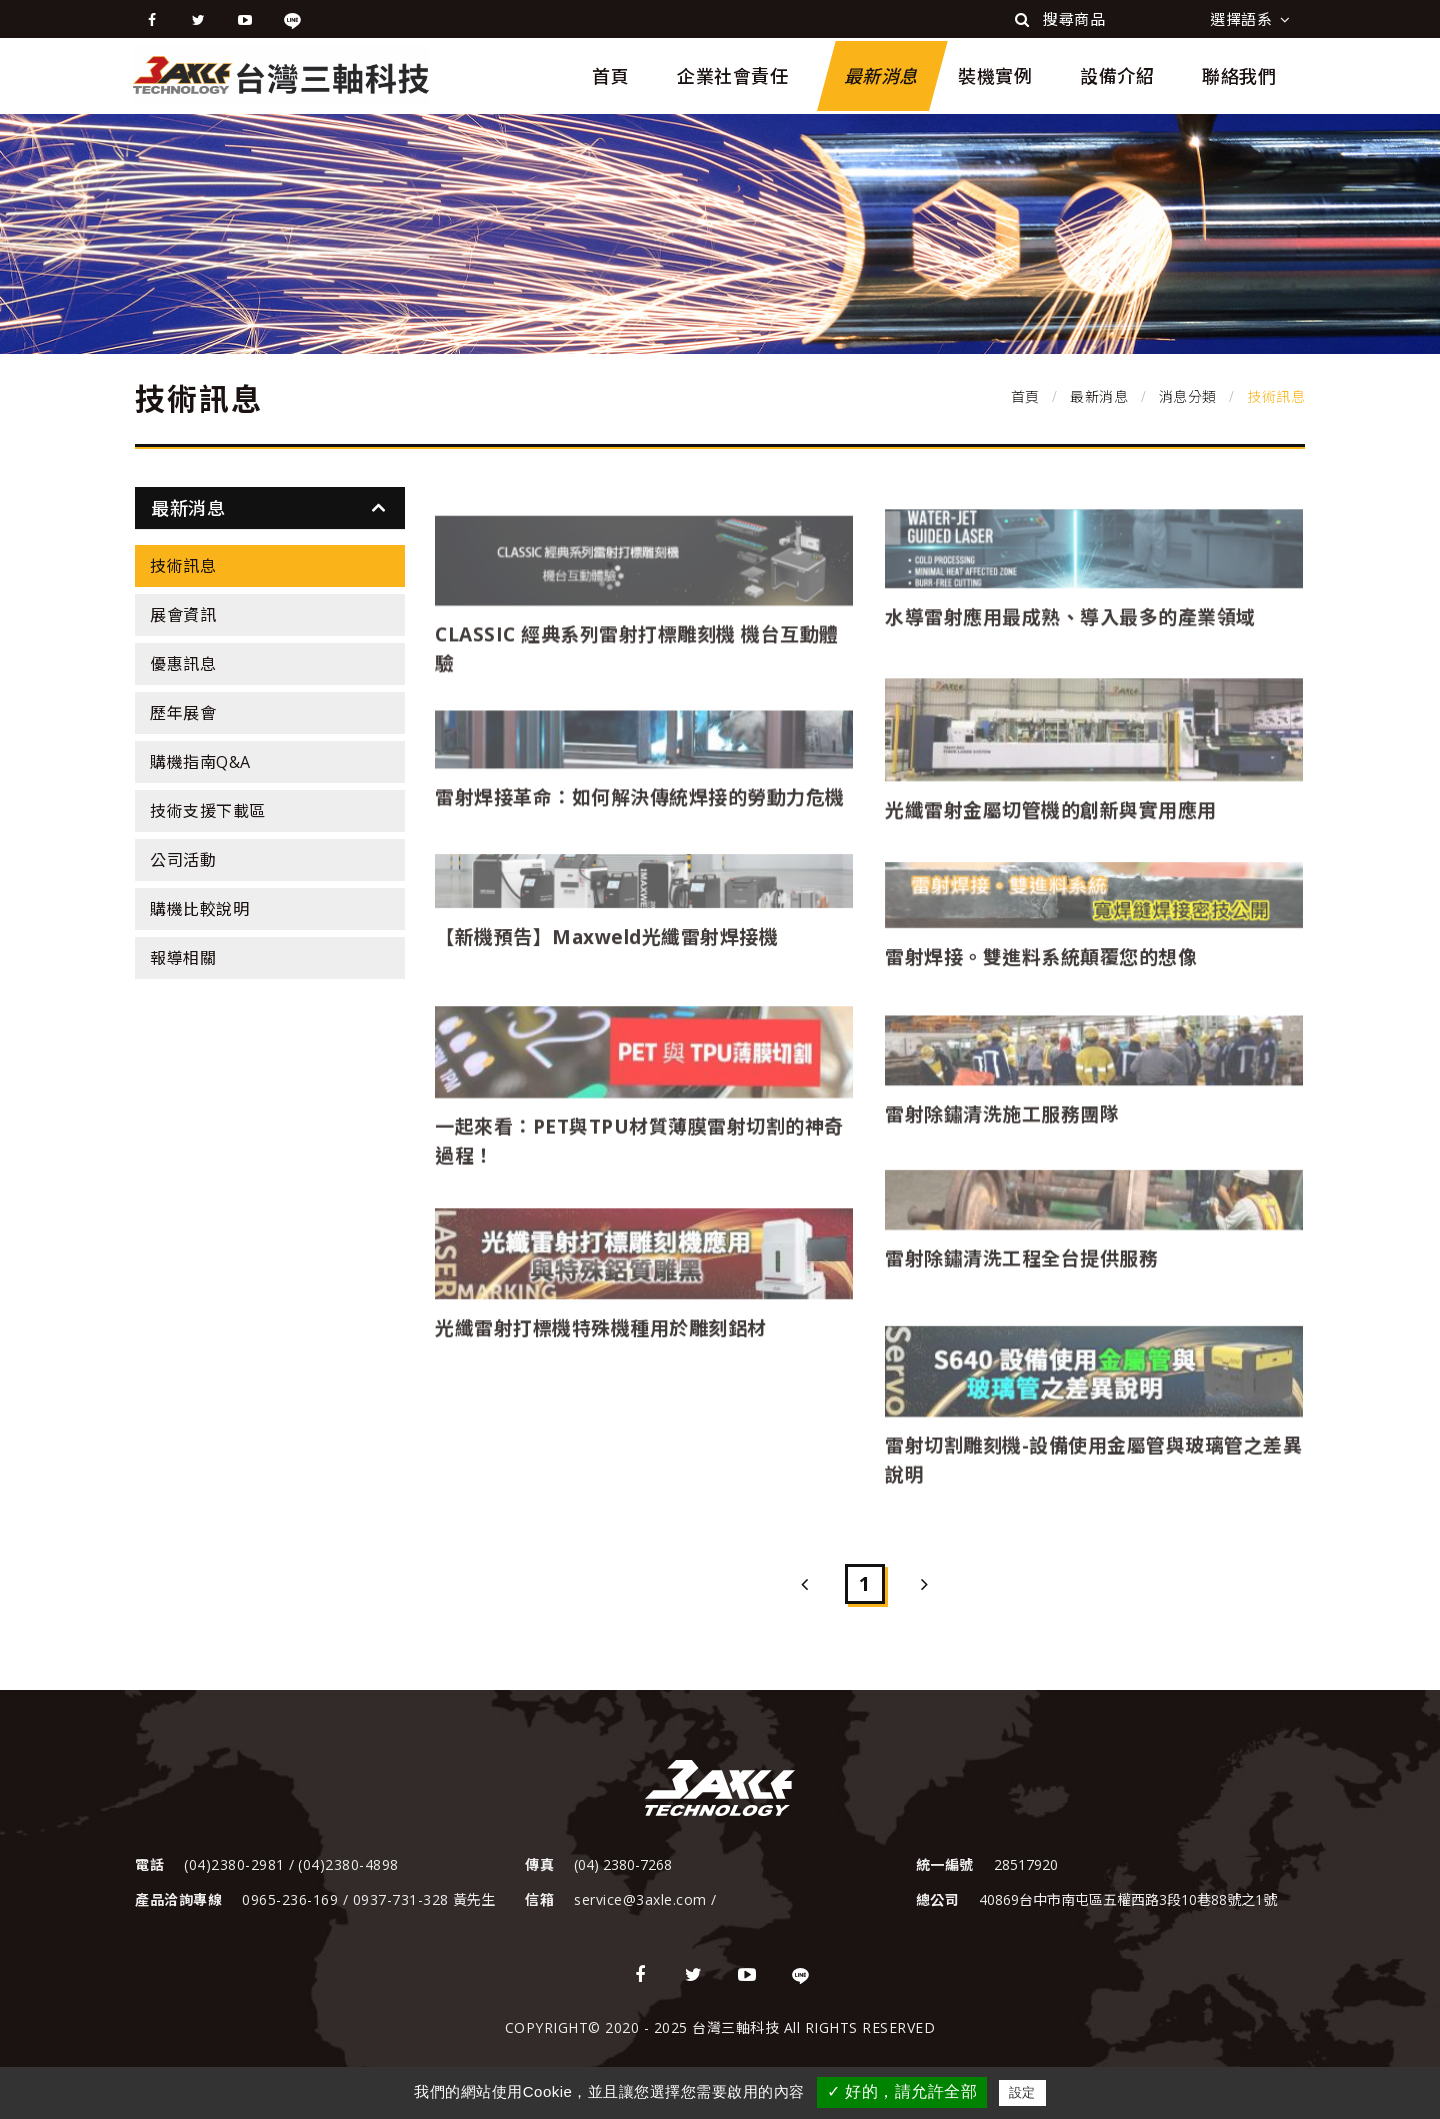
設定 (1022, 2092)
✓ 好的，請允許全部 (902, 2091)
